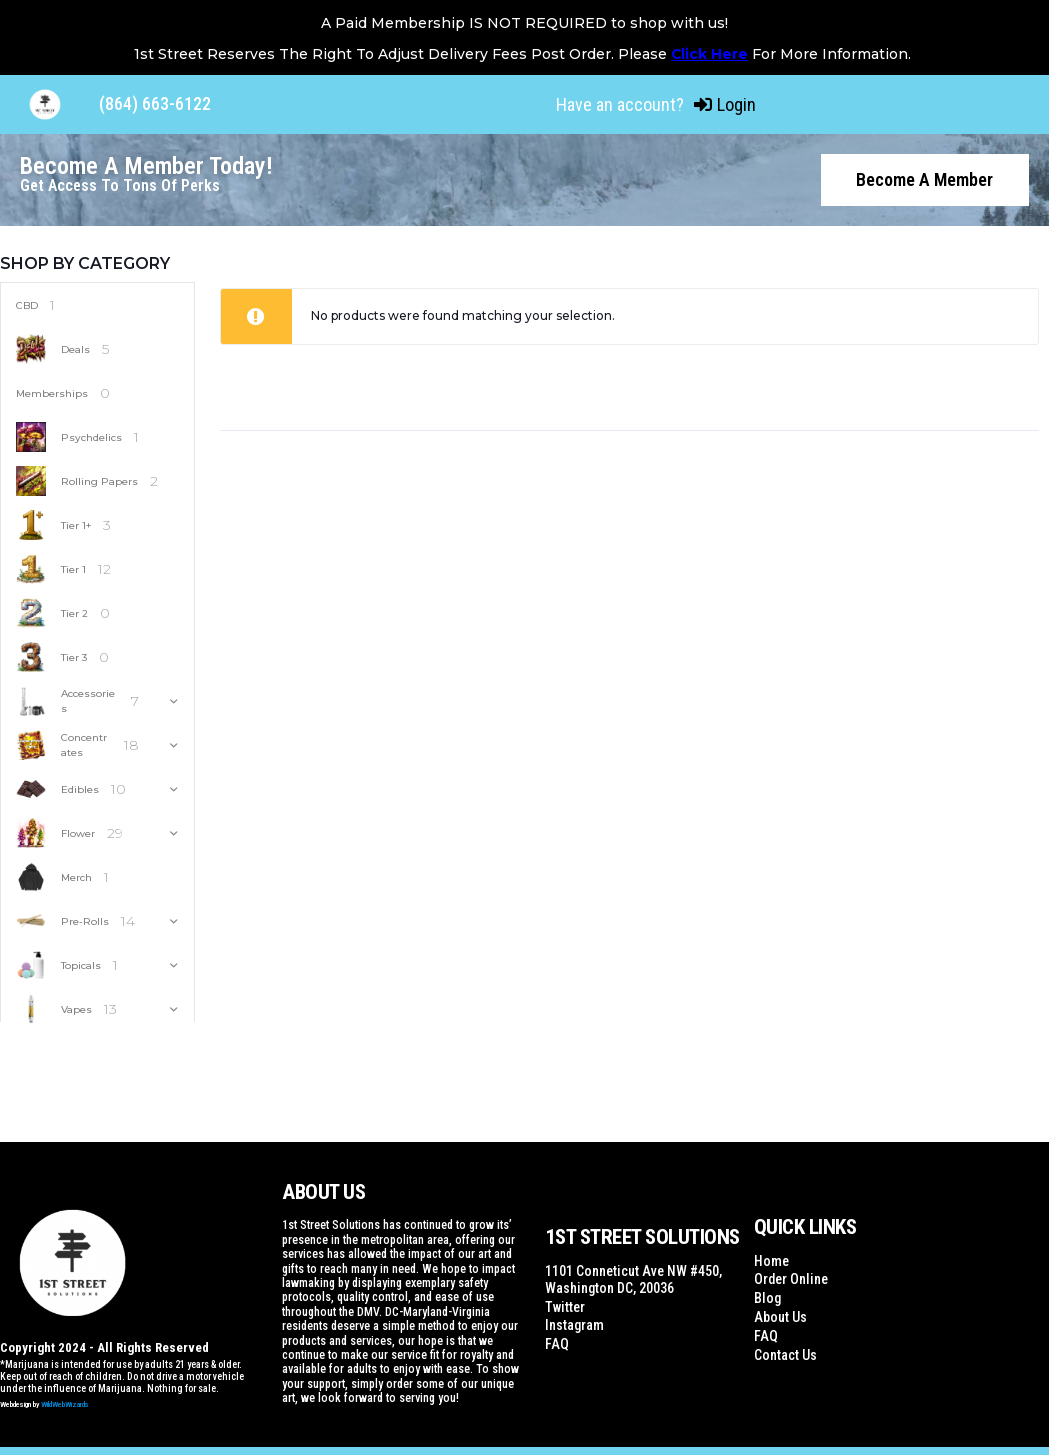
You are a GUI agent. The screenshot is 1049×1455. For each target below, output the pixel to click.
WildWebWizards (65, 1402)
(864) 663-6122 (155, 103)
